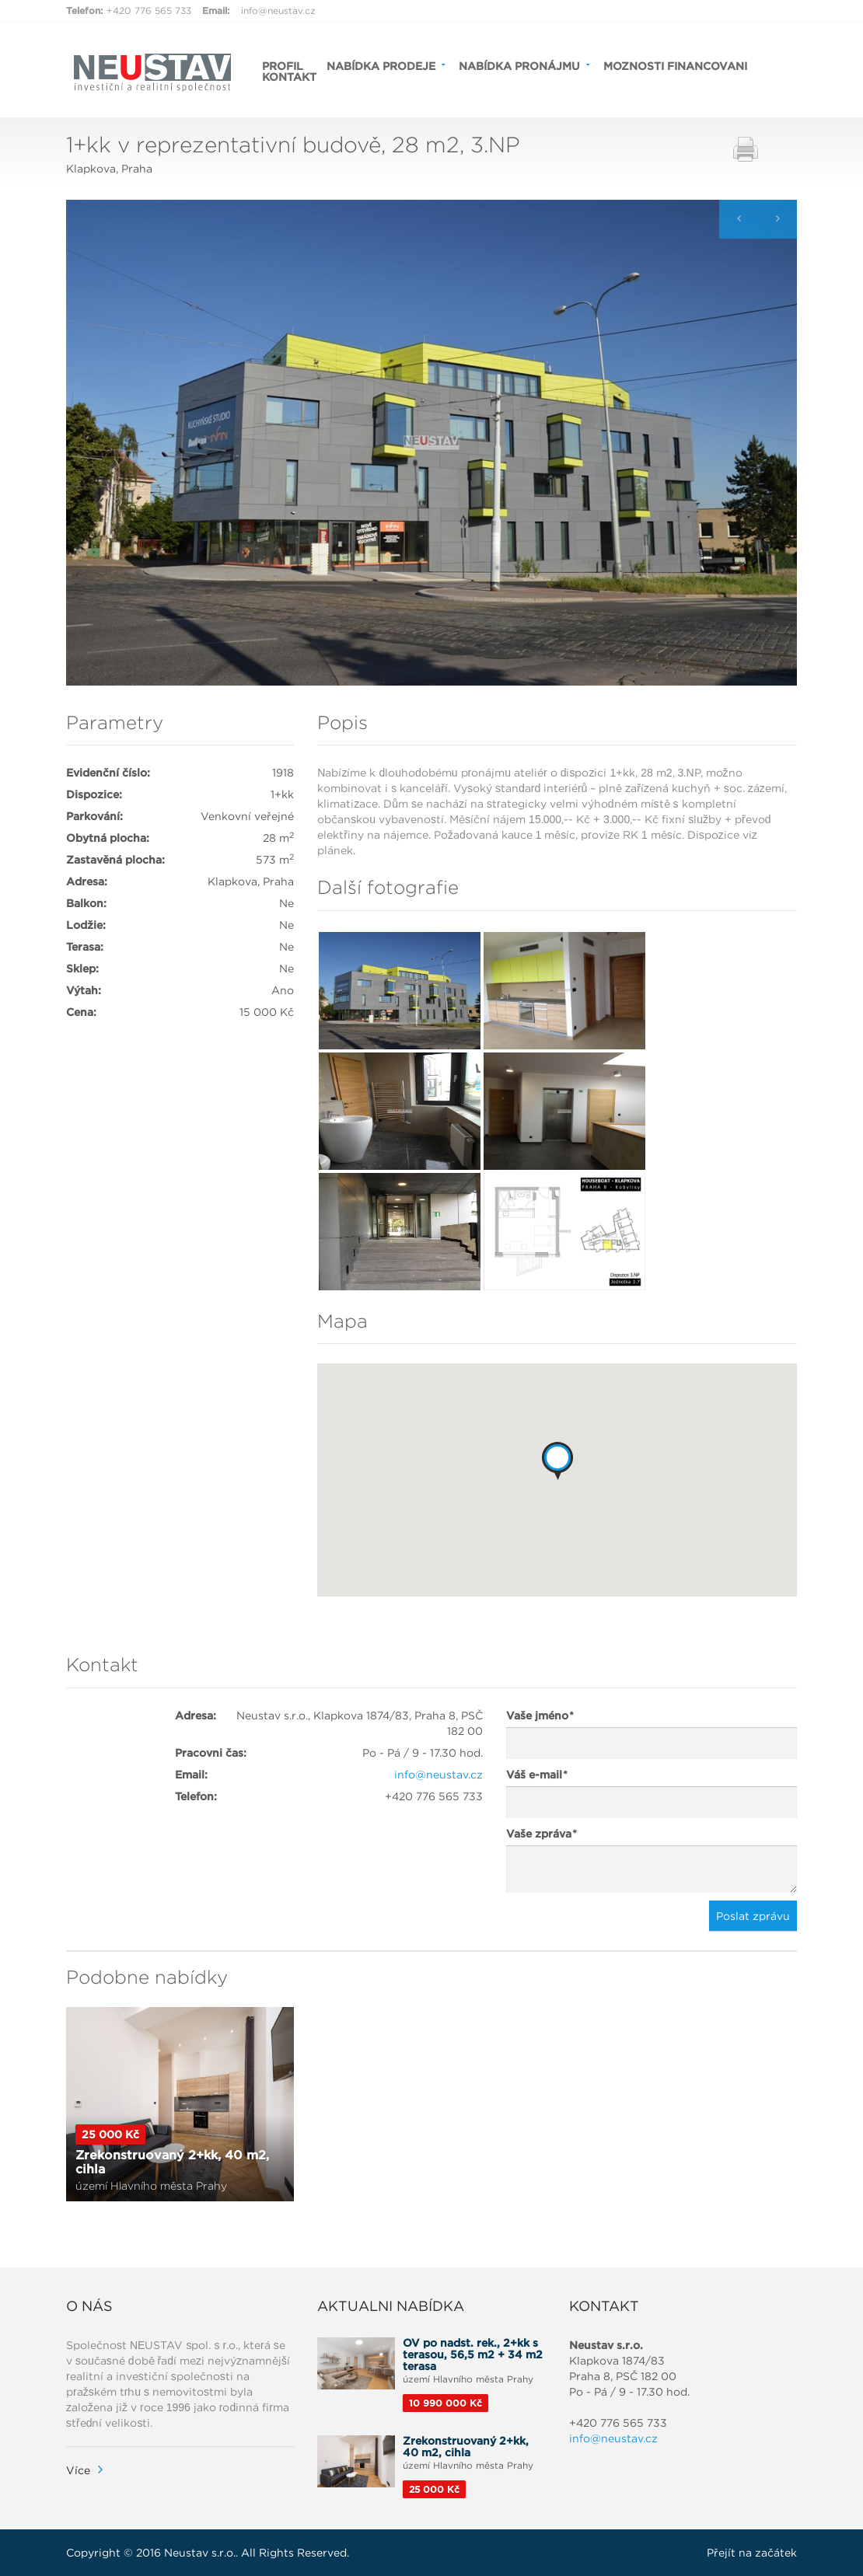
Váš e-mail (536, 1774)
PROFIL (282, 65)
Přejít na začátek (752, 2552)
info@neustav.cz (278, 10)
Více (78, 2470)
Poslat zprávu (753, 1916)
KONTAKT (289, 76)
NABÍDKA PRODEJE (381, 65)
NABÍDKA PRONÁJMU (519, 65)
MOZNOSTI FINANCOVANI (675, 65)
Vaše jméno (539, 1715)
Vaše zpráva (541, 1833)
